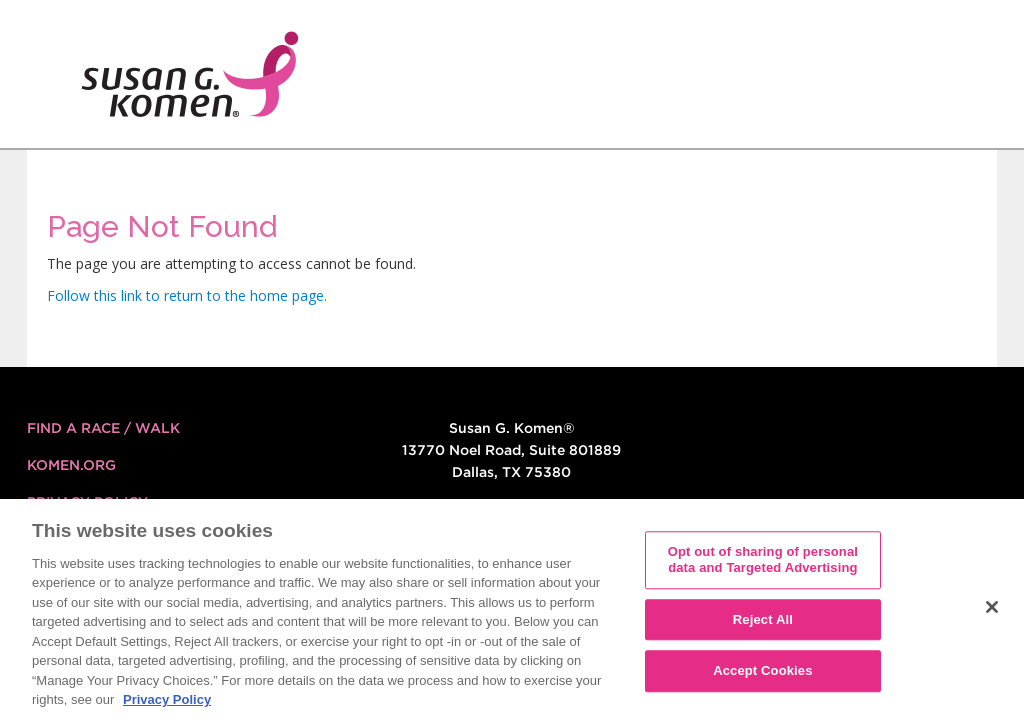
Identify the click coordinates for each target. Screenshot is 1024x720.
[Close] (992, 615)
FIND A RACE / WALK (103, 428)
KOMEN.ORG (71, 465)
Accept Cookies (762, 678)
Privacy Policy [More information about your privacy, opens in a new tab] (167, 707)
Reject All (763, 626)
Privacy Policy (87, 502)
